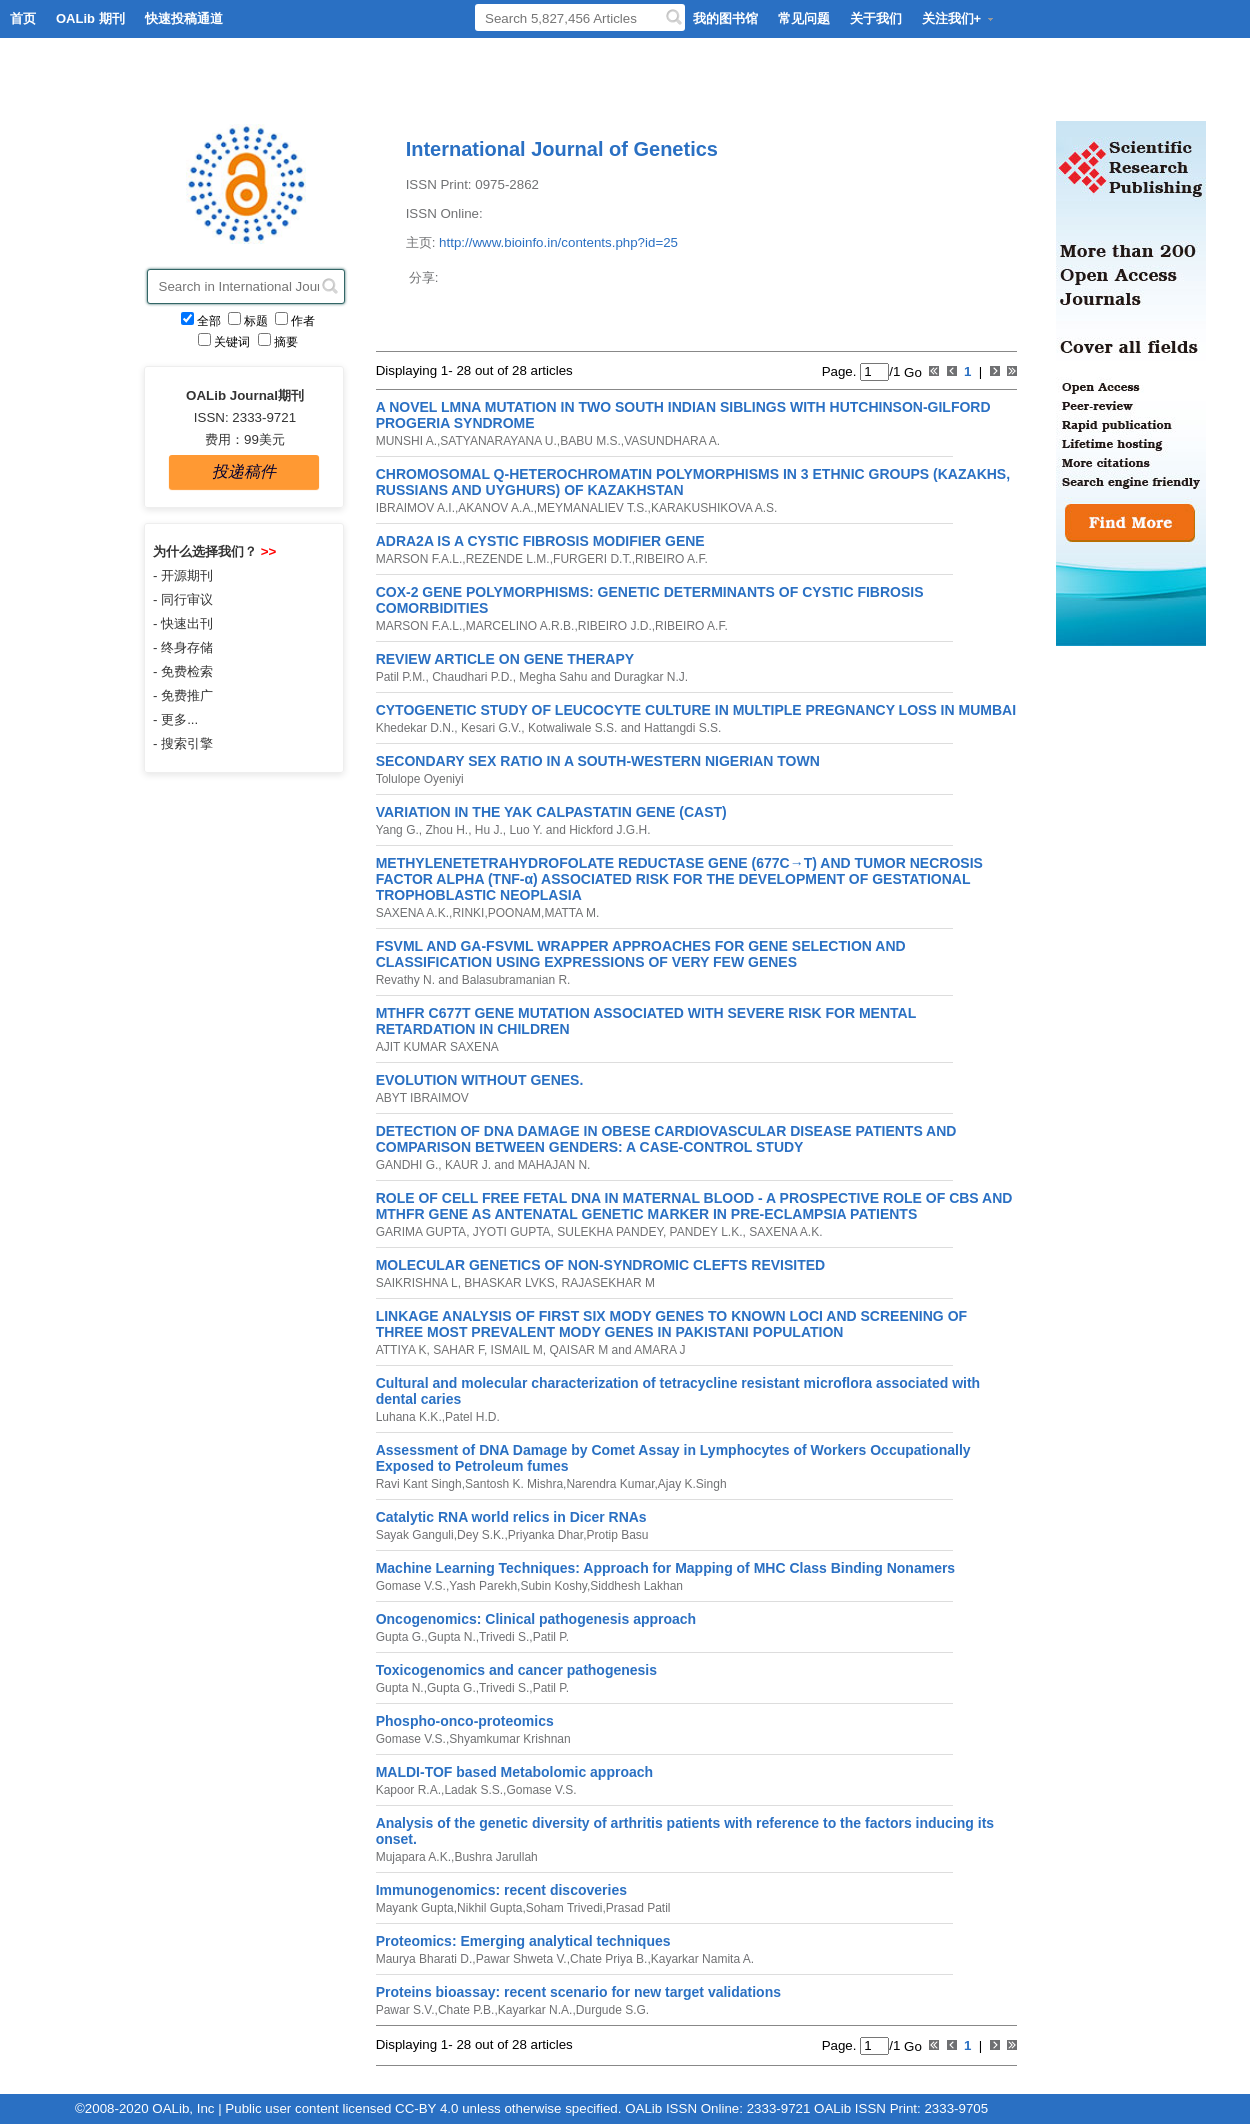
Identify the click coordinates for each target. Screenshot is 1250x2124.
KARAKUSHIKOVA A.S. (714, 508)
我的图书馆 (725, 18)
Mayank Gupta (415, 1908)
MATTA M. (571, 913)
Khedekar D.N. (415, 728)
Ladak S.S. (473, 1790)
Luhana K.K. (409, 1417)
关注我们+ (959, 18)
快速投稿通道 (184, 18)
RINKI (468, 913)
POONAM (514, 913)
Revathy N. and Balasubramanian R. (473, 980)
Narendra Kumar (610, 1484)
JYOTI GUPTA (509, 1232)
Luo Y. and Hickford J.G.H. (578, 830)
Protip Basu (617, 1535)
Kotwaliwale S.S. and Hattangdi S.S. (623, 728)
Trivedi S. (504, 1637)
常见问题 (804, 18)
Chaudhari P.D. (471, 677)
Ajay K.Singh (692, 1484)
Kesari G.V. (490, 728)
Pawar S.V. (405, 2010)
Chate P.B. (466, 2010)
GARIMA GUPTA (421, 1232)
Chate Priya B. (608, 1959)
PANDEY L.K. (704, 1232)
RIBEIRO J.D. (615, 626)
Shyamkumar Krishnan (509, 1739)
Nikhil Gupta (489, 1908)
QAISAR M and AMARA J (615, 1350)
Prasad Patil (638, 1908)
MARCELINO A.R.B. (520, 626)
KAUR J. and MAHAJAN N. (516, 1165)
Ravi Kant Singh (419, 1484)
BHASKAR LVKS (508, 1283)
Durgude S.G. (612, 2010)
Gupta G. (400, 1637)
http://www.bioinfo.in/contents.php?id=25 (558, 242)
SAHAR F (457, 1350)
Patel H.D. (472, 1417)
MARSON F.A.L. (419, 559)
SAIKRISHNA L (417, 1283)
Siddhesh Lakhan (636, 1586)
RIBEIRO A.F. (671, 559)
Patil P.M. (401, 677)
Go (910, 371)
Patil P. (551, 1637)
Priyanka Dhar (545, 1535)
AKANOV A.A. (495, 508)
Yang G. (397, 830)
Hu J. (487, 830)
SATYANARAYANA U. (498, 441)
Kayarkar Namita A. (702, 1959)
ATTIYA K (401, 1350)
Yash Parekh (483, 1586)
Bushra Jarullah (495, 1857)
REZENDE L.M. (508, 559)
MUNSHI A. (406, 441)
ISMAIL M (515, 1350)
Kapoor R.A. (408, 1790)
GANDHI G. (407, 1165)
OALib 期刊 (90, 18)
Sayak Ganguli (415, 1535)
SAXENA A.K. (412, 913)
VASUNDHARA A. (672, 441)
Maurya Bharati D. (424, 1959)
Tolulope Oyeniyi (420, 779)
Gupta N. (452, 1637)
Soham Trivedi (564, 1908)
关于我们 (876, 18)
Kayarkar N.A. (535, 2010)
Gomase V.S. (411, 1586)
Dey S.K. (480, 1535)
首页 (23, 18)
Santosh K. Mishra (514, 1484)
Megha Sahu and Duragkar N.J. (602, 677)
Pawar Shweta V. (521, 1959)
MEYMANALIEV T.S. (592, 508)
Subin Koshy (553, 1586)
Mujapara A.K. (413, 1857)
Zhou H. (445, 830)
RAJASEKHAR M (606, 1283)
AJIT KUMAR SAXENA (437, 1047)
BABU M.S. (590, 441)
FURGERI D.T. (592, 559)
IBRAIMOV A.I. (415, 508)
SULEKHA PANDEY (608, 1232)
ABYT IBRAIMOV (422, 1098)
